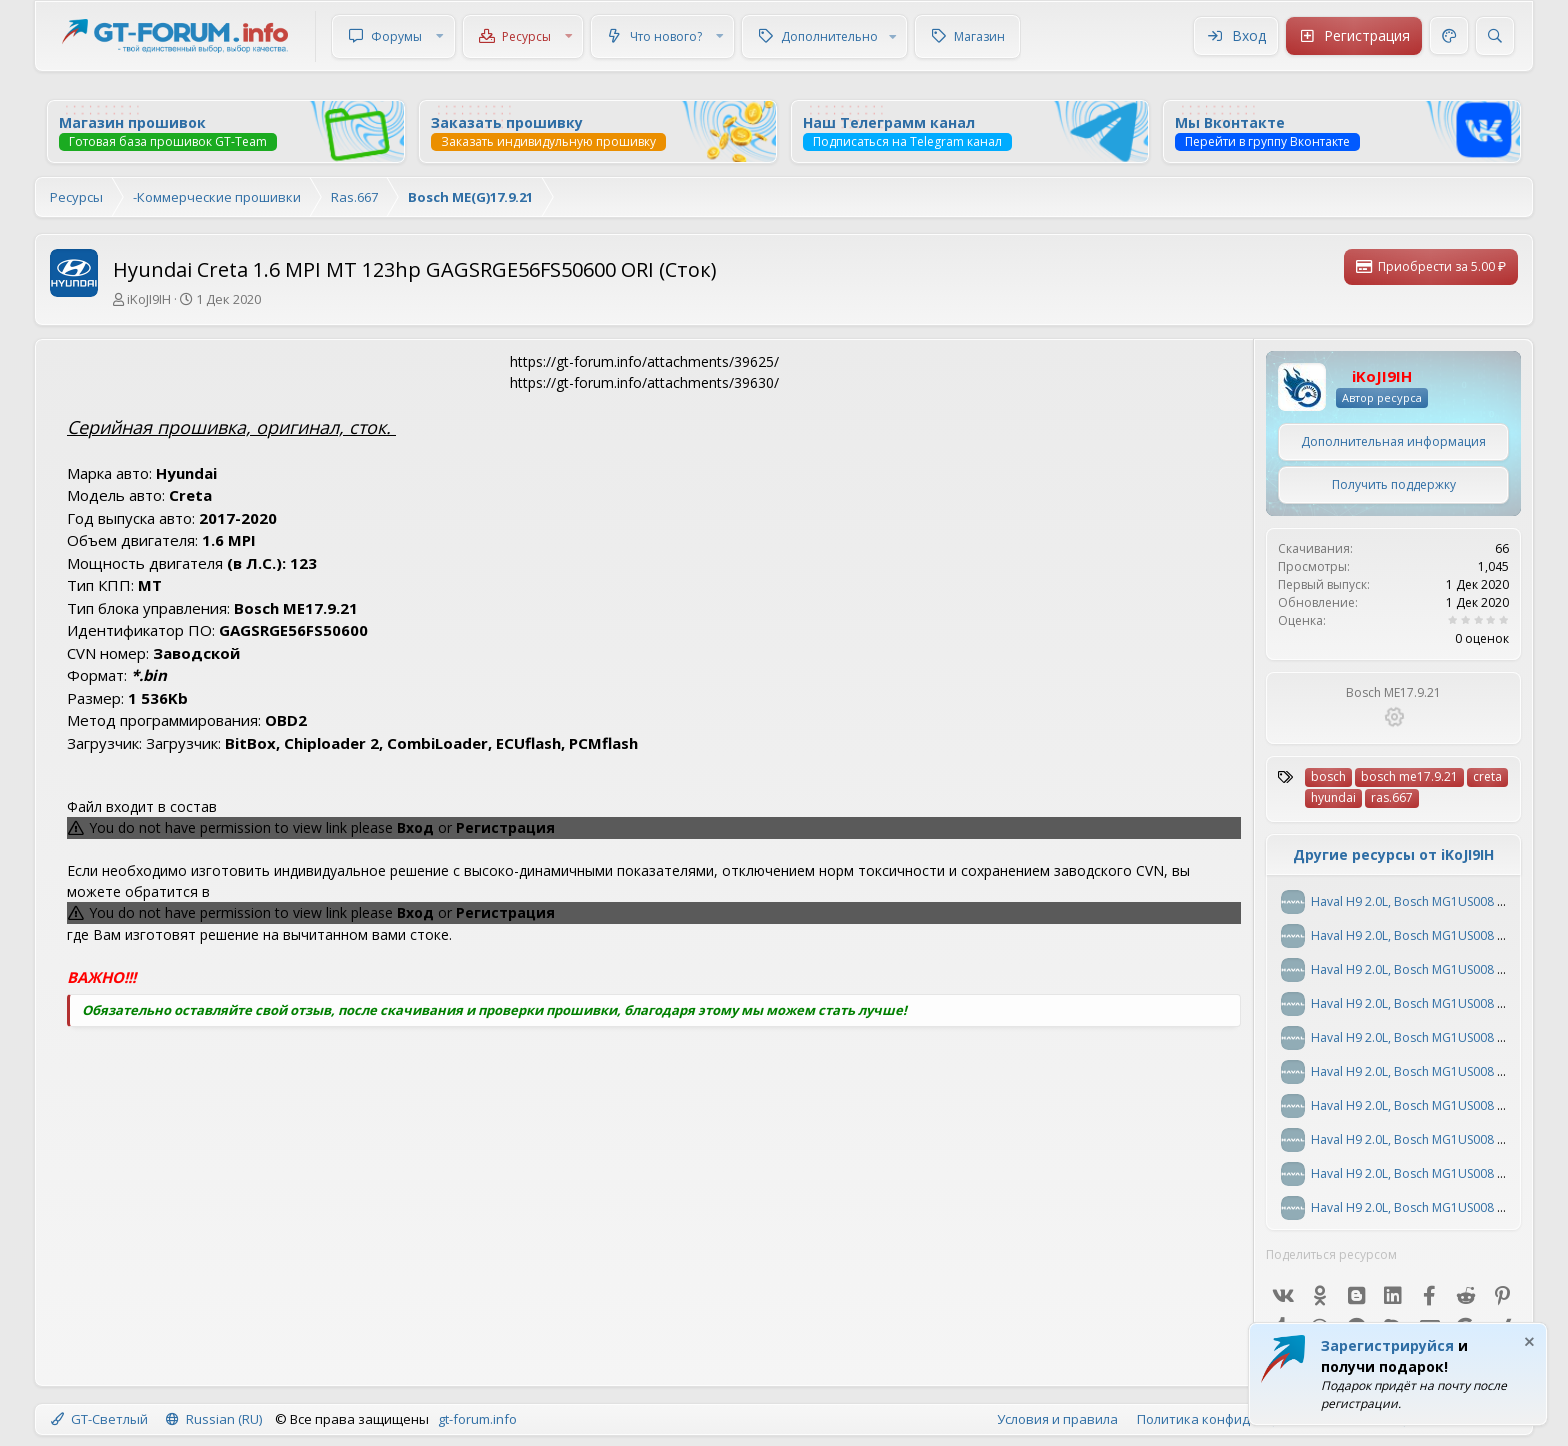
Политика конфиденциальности (1239, 1419)
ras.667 (1392, 797)
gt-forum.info (477, 1419)
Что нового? (666, 36)
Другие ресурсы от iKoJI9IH (1393, 854)
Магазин (979, 36)
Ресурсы (526, 36)
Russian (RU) (214, 1419)
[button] (440, 36)
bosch (1328, 776)
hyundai (1333, 797)
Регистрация (505, 827)
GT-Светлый (99, 1419)
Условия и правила (1057, 1419)
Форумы (396, 36)
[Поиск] (1495, 36)
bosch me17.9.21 (1409, 776)
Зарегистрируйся (1387, 1345)
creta (1487, 776)
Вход (415, 827)
